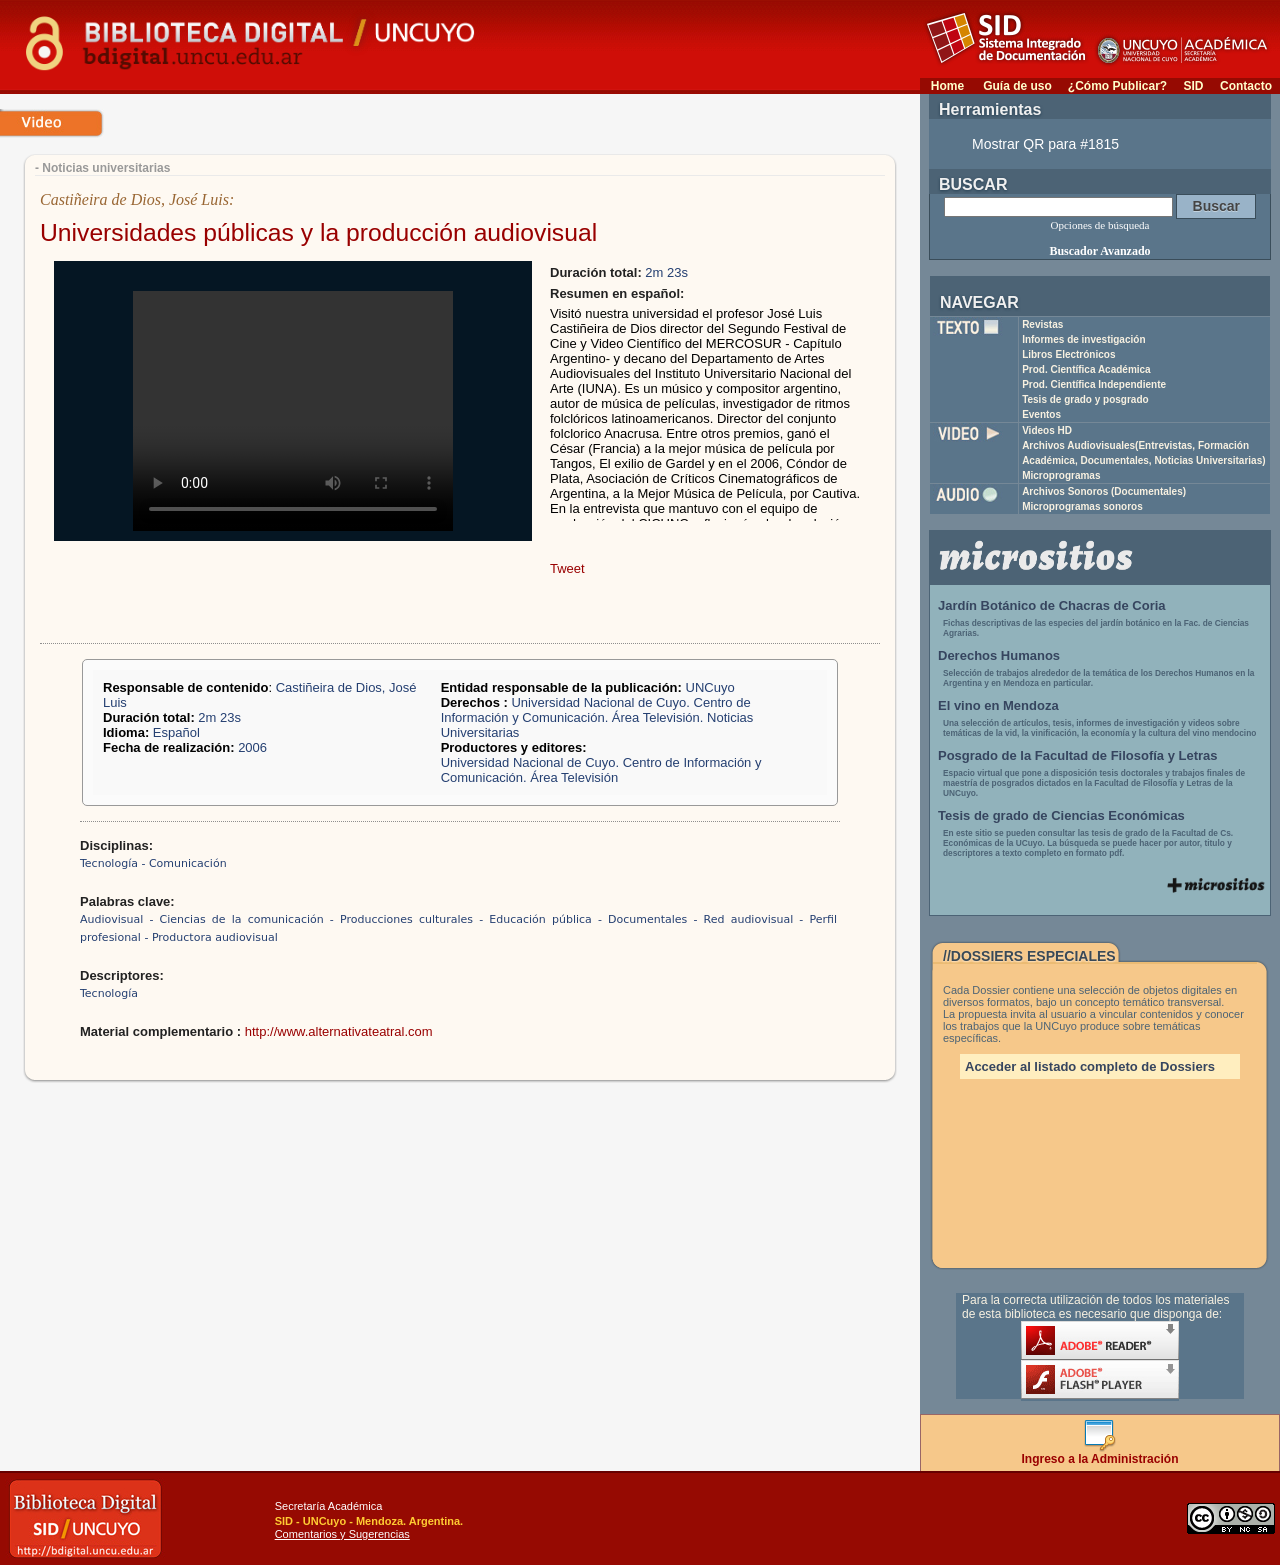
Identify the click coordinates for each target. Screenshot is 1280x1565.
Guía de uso (1017, 86)
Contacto (1246, 86)
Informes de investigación (1083, 339)
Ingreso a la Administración (1100, 1453)
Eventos (1041, 414)
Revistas (1042, 324)
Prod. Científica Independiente (1094, 384)
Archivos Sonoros (1104, 491)
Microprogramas (1061, 475)
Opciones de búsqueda (1100, 225)
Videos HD (1047, 430)
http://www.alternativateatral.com (339, 1031)
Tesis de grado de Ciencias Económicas (1061, 815)
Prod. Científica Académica (1086, 369)
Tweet (567, 568)
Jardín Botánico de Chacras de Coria (1052, 605)
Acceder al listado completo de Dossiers (1090, 1066)
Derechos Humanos (999, 655)
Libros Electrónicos (1068, 354)
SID (1193, 86)
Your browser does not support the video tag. (293, 411)
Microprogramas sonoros (1082, 506)
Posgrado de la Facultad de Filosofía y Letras (1078, 755)
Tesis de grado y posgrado (1085, 399)
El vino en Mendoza (998, 705)
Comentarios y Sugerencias (342, 1534)
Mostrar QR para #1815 (1045, 144)
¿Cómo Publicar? (1117, 86)
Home (947, 86)
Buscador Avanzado (1099, 251)
